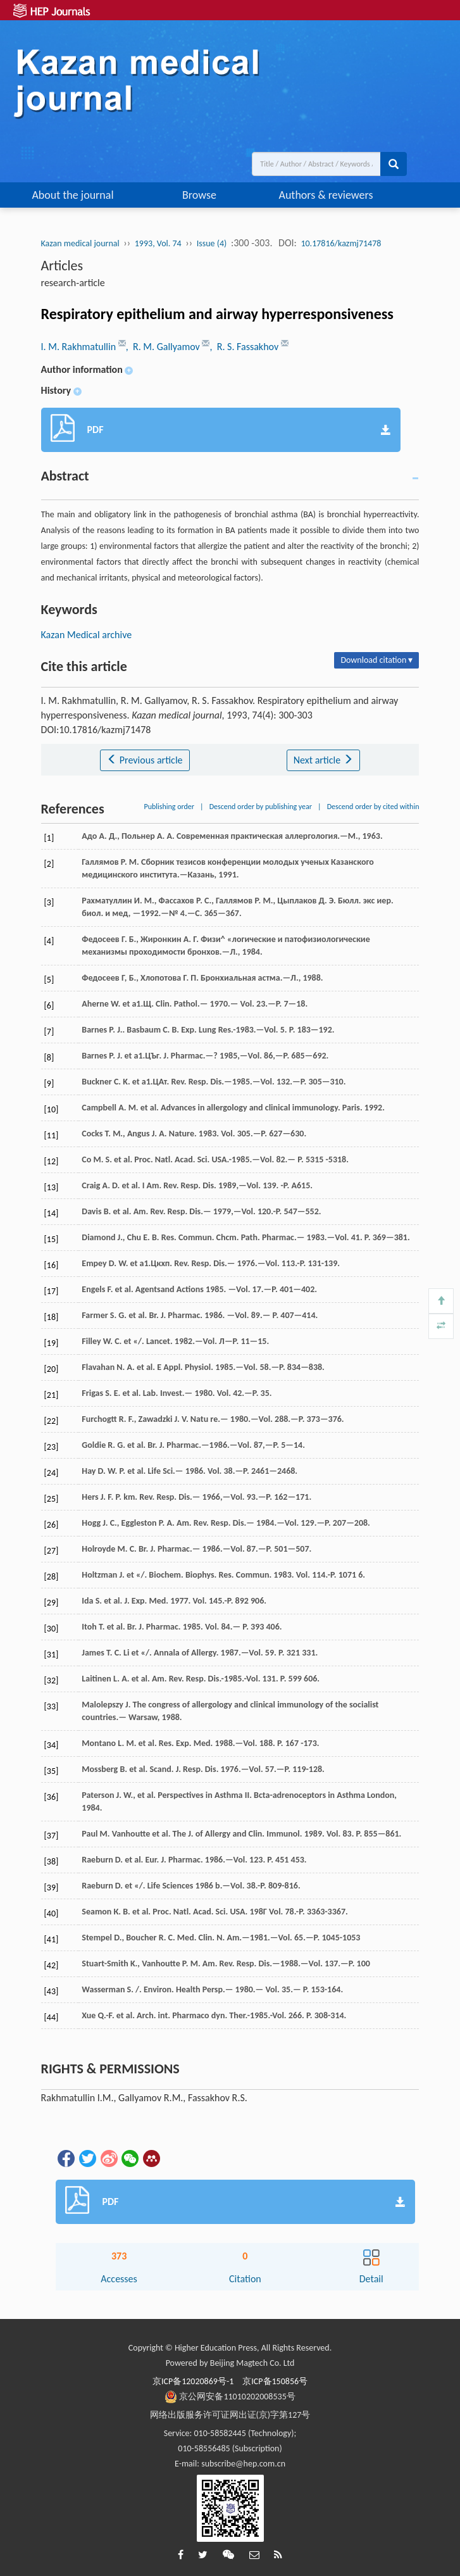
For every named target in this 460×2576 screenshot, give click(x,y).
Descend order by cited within (373, 806)
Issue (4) (212, 243)
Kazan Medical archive (86, 635)
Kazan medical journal (80, 243)
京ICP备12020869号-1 (192, 2381)
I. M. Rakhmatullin (79, 347)
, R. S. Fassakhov (244, 347)
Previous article (144, 760)
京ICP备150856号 (275, 2381)
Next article (323, 760)
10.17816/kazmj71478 (341, 243)
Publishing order (169, 806)
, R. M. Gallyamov (164, 347)
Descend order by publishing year (260, 806)
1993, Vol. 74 (158, 243)
